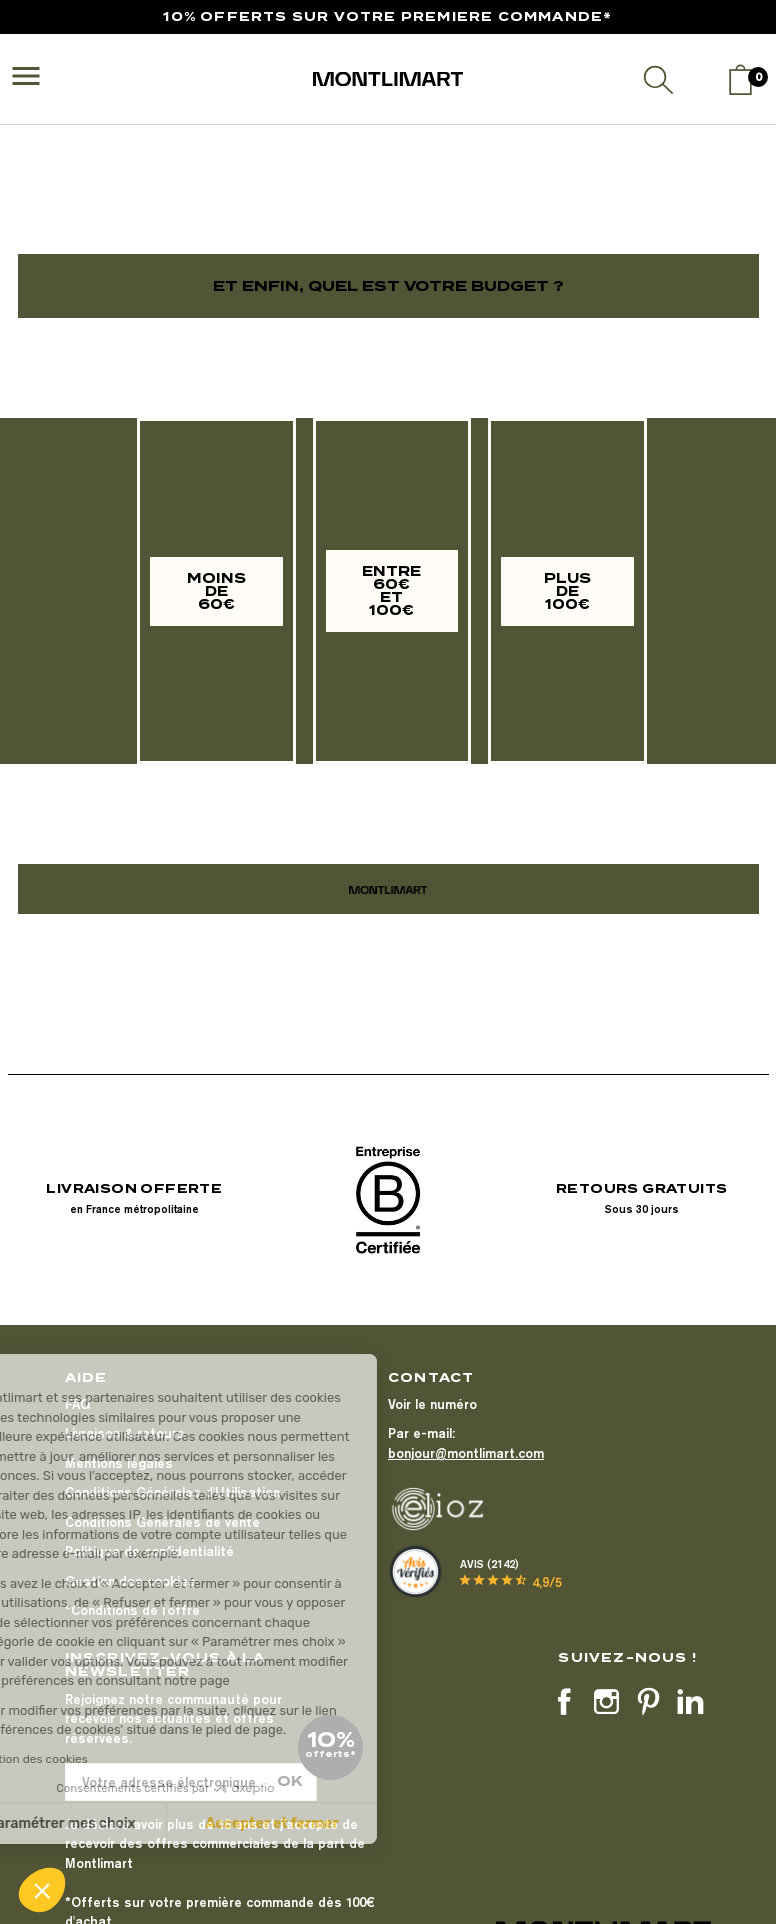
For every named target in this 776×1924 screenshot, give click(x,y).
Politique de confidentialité (149, 1551)
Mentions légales (119, 1463)
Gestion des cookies (130, 1581)
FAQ (77, 1404)
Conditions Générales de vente (162, 1522)
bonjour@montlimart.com (466, 1453)
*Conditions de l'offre (132, 1610)
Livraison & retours (125, 1433)
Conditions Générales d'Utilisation (172, 1492)
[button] (42, 1890)
